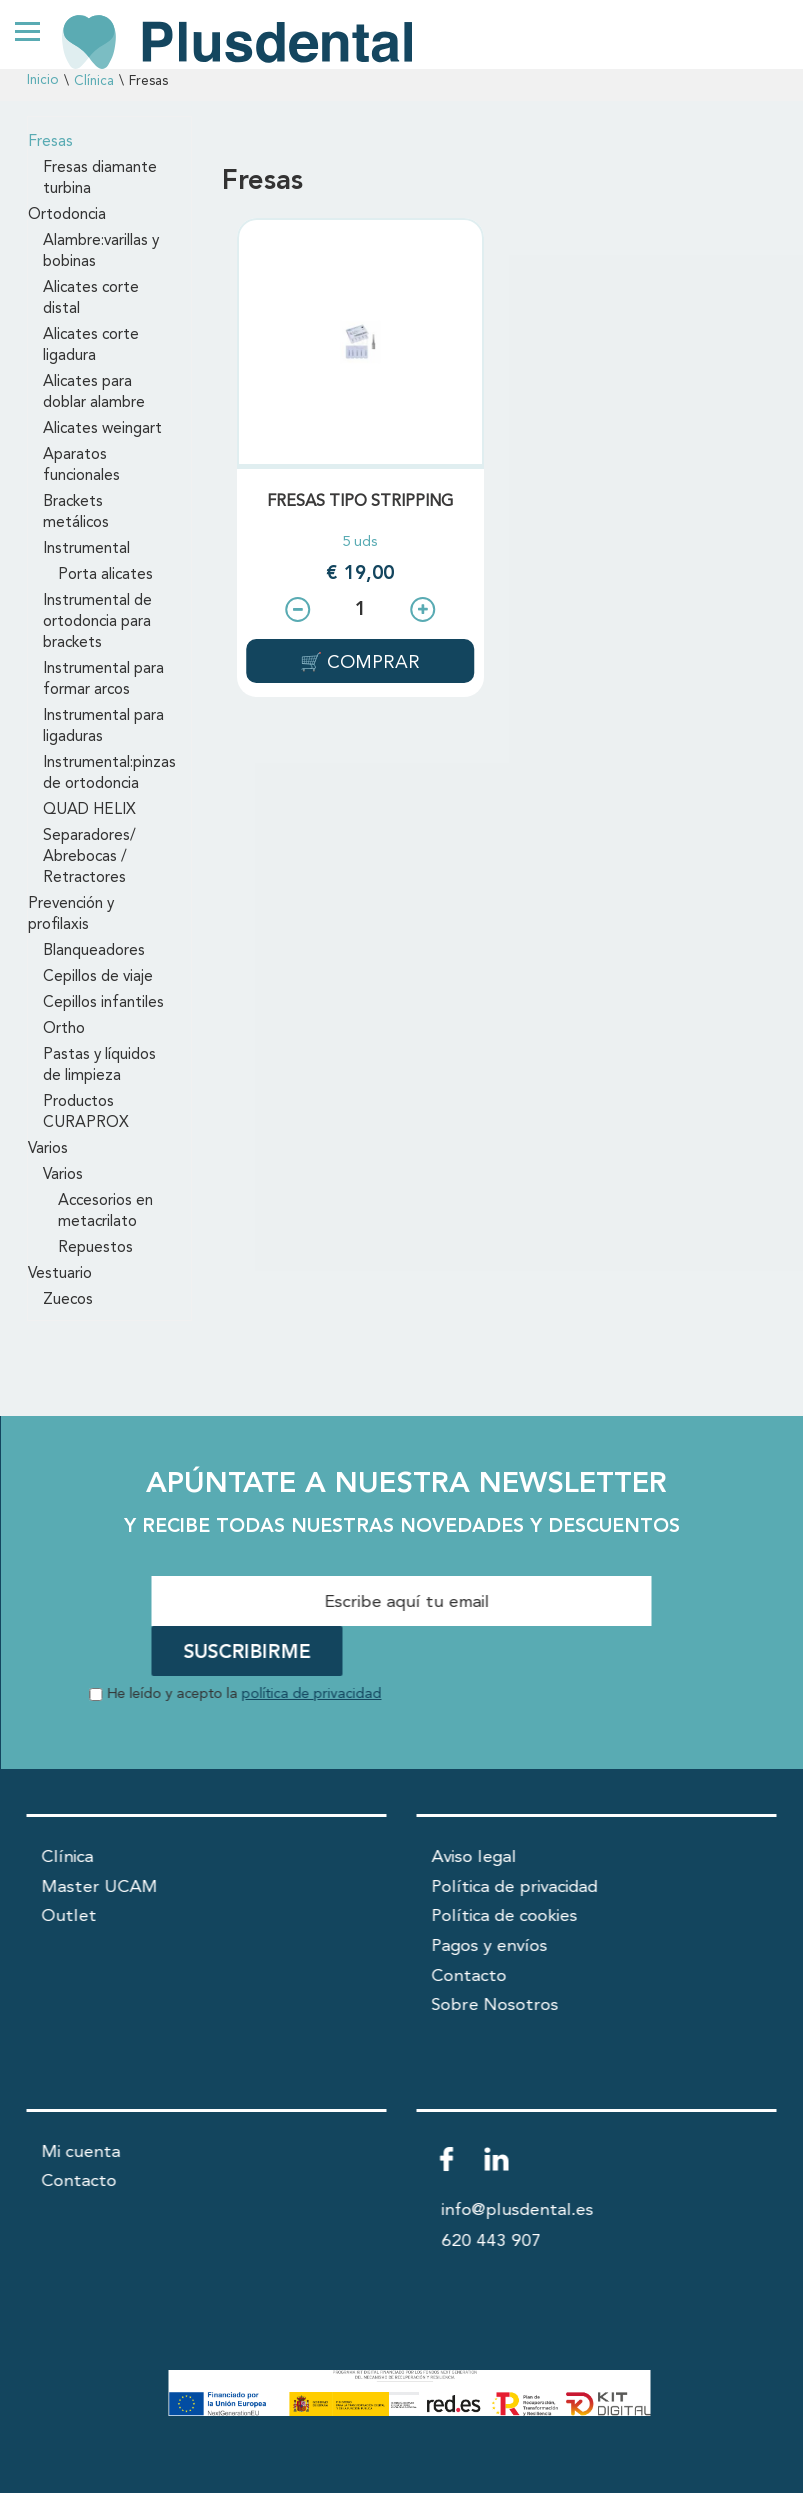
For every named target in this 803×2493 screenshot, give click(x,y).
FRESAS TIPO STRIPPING (360, 502)
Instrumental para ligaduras (103, 726)
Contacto (469, 1976)
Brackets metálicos (76, 512)
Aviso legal (474, 1857)
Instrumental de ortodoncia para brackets (97, 622)
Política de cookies (505, 1916)
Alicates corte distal (91, 298)
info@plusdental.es (518, 2210)
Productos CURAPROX (86, 1112)
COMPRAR (371, 663)
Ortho (64, 1029)
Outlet (69, 1916)
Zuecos (68, 1300)
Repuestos (95, 1248)
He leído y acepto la (245, 1694)
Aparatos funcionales (81, 465)
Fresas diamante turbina (100, 178)
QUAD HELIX (89, 810)
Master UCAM (100, 1887)
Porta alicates (105, 575)
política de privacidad (312, 1694)
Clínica (94, 81)
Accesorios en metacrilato (105, 1211)
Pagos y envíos (490, 1946)
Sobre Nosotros (495, 2005)
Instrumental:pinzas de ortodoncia (109, 773)
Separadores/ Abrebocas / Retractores (89, 857)
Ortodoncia (67, 215)
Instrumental (86, 549)
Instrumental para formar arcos (103, 679)
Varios (48, 1149)
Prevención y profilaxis (71, 914)
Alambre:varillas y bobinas (101, 251)
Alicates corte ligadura (91, 345)
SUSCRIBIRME (247, 1653)
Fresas (50, 142)
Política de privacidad (515, 1887)
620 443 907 (492, 2241)
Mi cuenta (81, 2152)
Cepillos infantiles (103, 1003)
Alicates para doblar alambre (94, 392)
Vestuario (60, 1274)
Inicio (43, 80)
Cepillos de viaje (98, 977)
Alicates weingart (102, 429)
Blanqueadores (94, 951)
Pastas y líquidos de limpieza (99, 1065)
